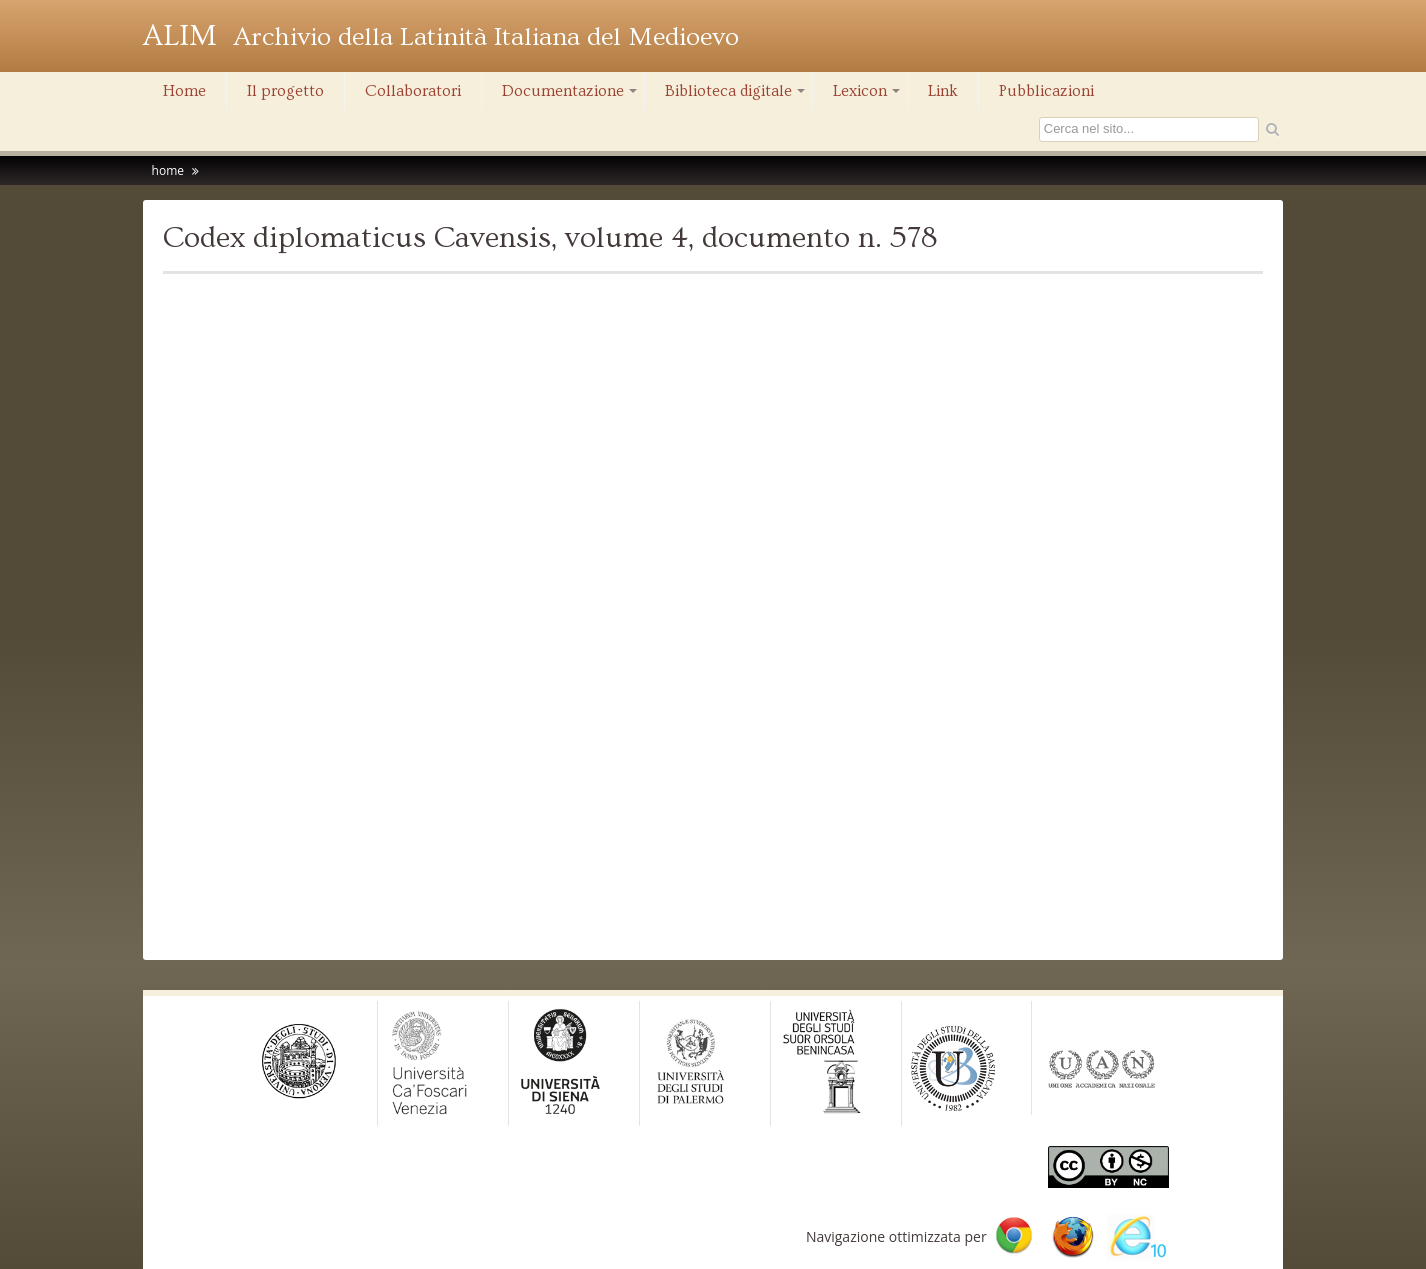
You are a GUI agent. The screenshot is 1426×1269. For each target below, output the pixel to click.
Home (184, 91)
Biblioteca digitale (736, 96)
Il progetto (285, 91)
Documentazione (571, 96)
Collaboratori (413, 91)
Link (943, 91)
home (168, 170)
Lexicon (868, 96)
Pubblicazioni (1046, 91)
